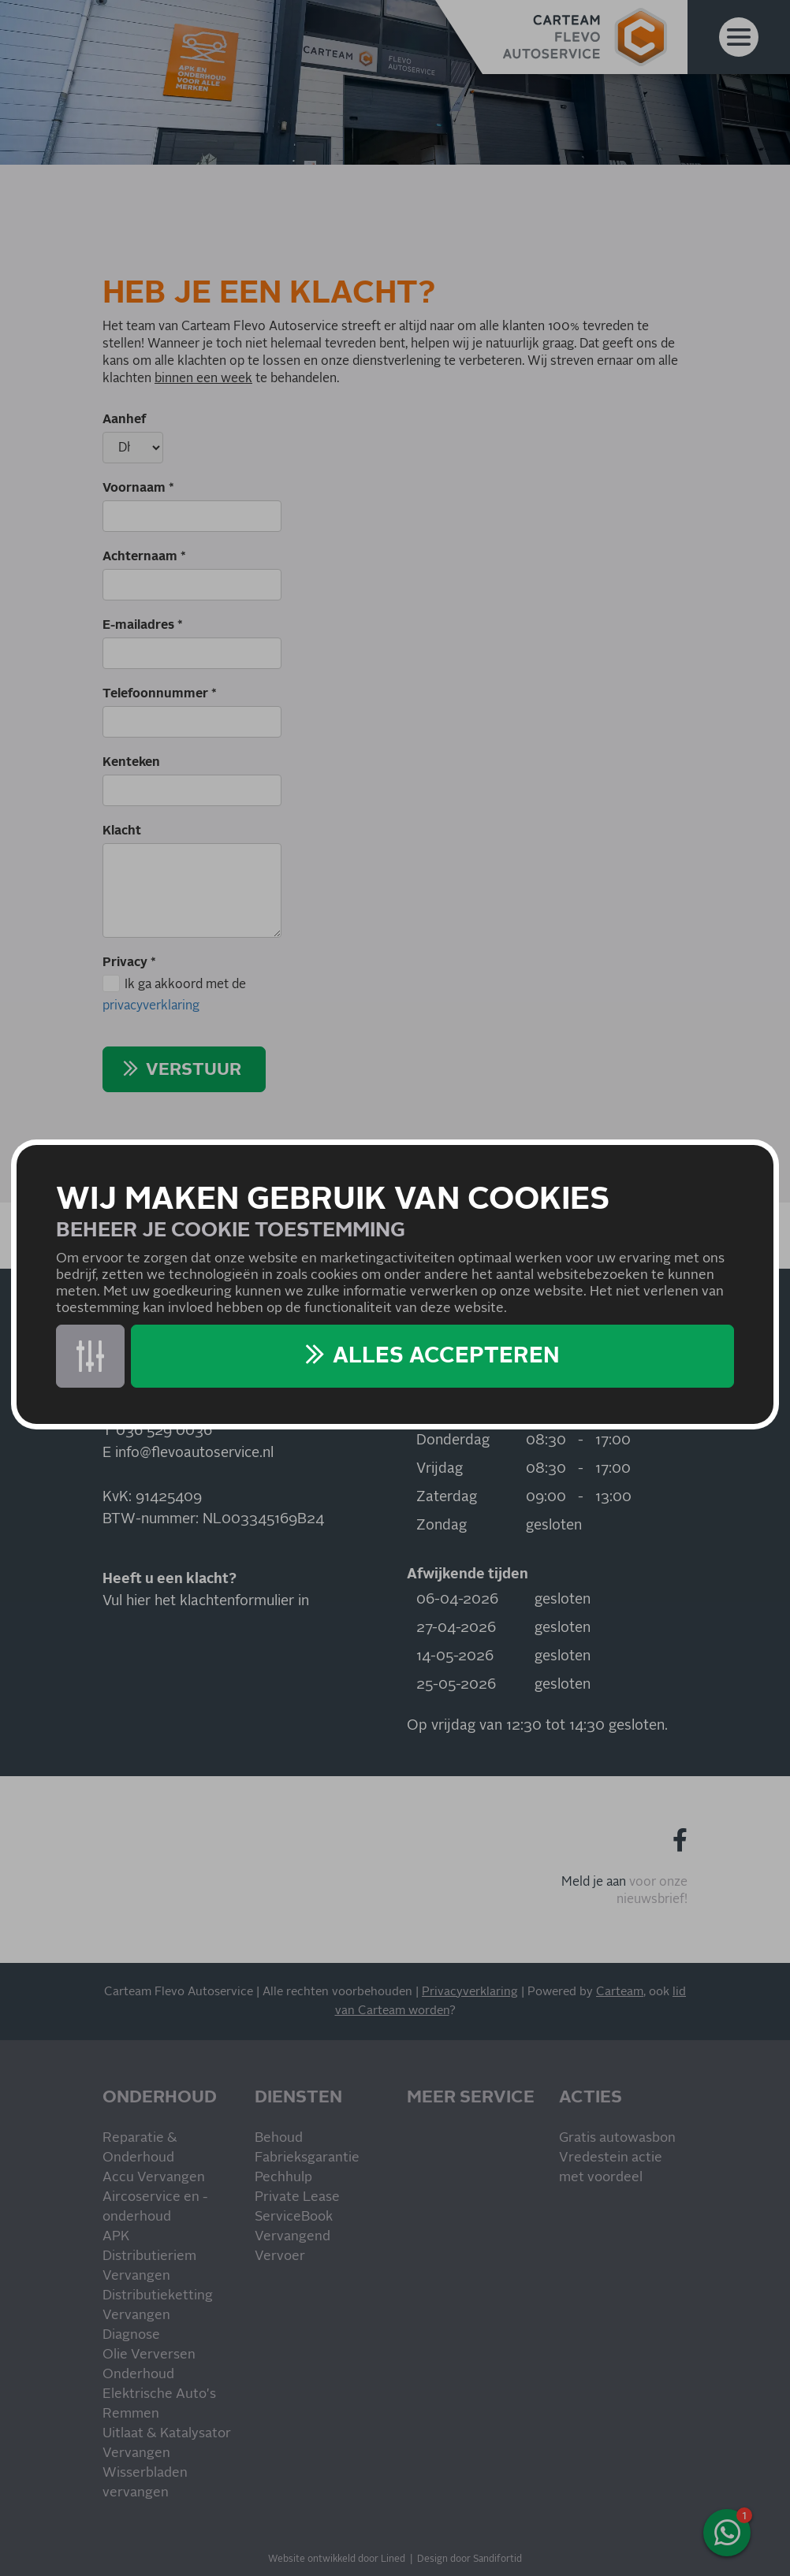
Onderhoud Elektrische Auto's (159, 2384)
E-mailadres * (142, 625)
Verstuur (193, 1070)
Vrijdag (439, 1469)
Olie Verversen (149, 2355)
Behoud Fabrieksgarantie (307, 2148)
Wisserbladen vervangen (145, 2483)
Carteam (619, 1992)
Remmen (130, 2414)
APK (115, 2236)
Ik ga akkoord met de (174, 996)
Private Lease (297, 2197)
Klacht (121, 830)
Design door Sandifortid (469, 2559)
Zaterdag (446, 1497)
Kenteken (131, 762)
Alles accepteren (446, 1356)
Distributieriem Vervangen (149, 2266)
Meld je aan (593, 1881)
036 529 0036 (164, 1431)
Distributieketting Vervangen (157, 2305)
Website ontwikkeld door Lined (336, 2559)
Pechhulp (283, 2177)
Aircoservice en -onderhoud (154, 2207)
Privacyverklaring (470, 1992)
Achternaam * (144, 556)
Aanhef (124, 419)
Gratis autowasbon (617, 2138)
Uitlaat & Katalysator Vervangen (166, 2443)
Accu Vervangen (153, 2177)
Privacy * (129, 962)
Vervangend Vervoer (292, 2246)
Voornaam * (138, 487)
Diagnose (131, 2335)
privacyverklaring (150, 1005)
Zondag (441, 1525)
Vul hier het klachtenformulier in (205, 1601)
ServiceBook (294, 2217)
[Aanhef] (132, 447)
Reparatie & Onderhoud (139, 2148)
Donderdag (453, 1440)
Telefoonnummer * (159, 693)
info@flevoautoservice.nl (194, 1453)
